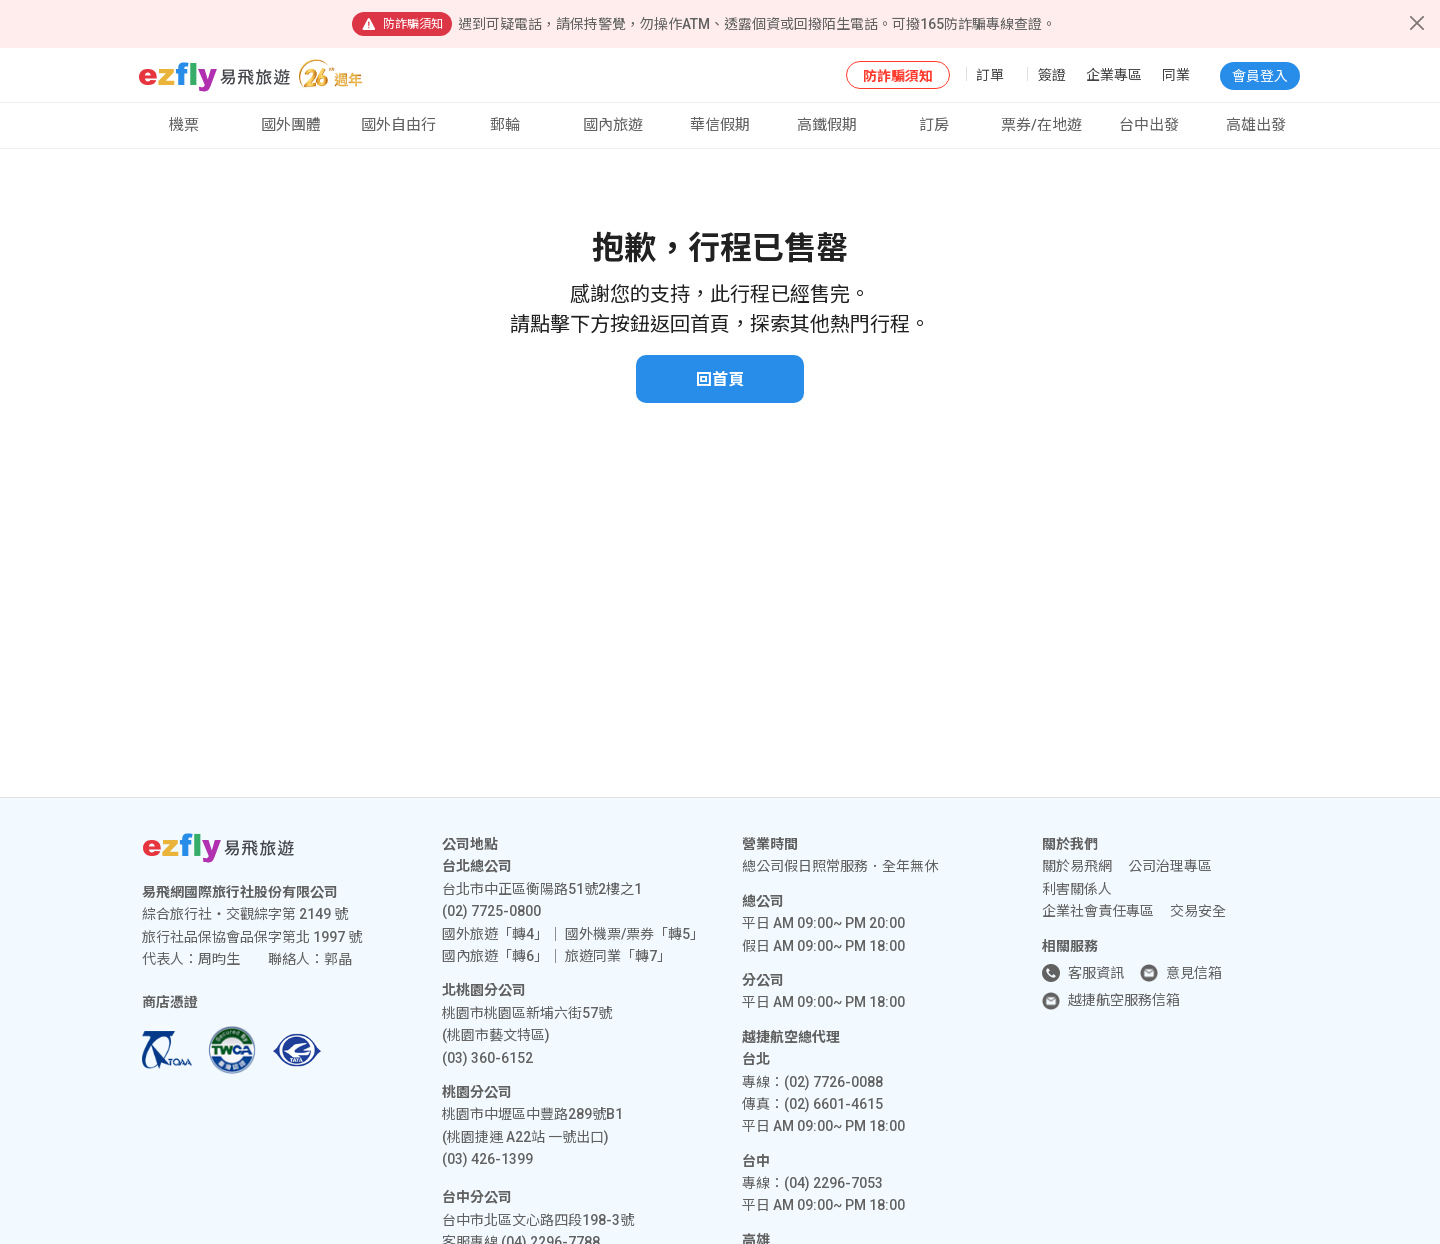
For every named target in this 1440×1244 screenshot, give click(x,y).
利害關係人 (1077, 889)
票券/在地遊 (1041, 125)
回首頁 (720, 379)
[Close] (1417, 23)
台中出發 (1149, 125)
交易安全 (1198, 911)
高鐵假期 (827, 125)
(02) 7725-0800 (491, 911)
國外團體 (291, 125)
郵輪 (505, 125)
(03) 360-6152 (487, 1058)
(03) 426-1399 (487, 1159)
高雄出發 (1256, 125)
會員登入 (1260, 76)
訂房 (934, 125)
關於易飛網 (1077, 866)
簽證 (1052, 75)
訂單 (990, 75)
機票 (184, 125)
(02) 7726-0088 (833, 1082)
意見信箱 (1194, 973)
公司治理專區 (1170, 866)
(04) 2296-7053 (833, 1183)
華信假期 (720, 125)
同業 (1176, 75)
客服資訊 (1096, 973)
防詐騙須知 (898, 76)
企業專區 (1114, 75)
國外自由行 (398, 125)
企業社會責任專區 (1098, 911)
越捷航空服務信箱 (1124, 1000)
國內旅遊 (613, 125)
